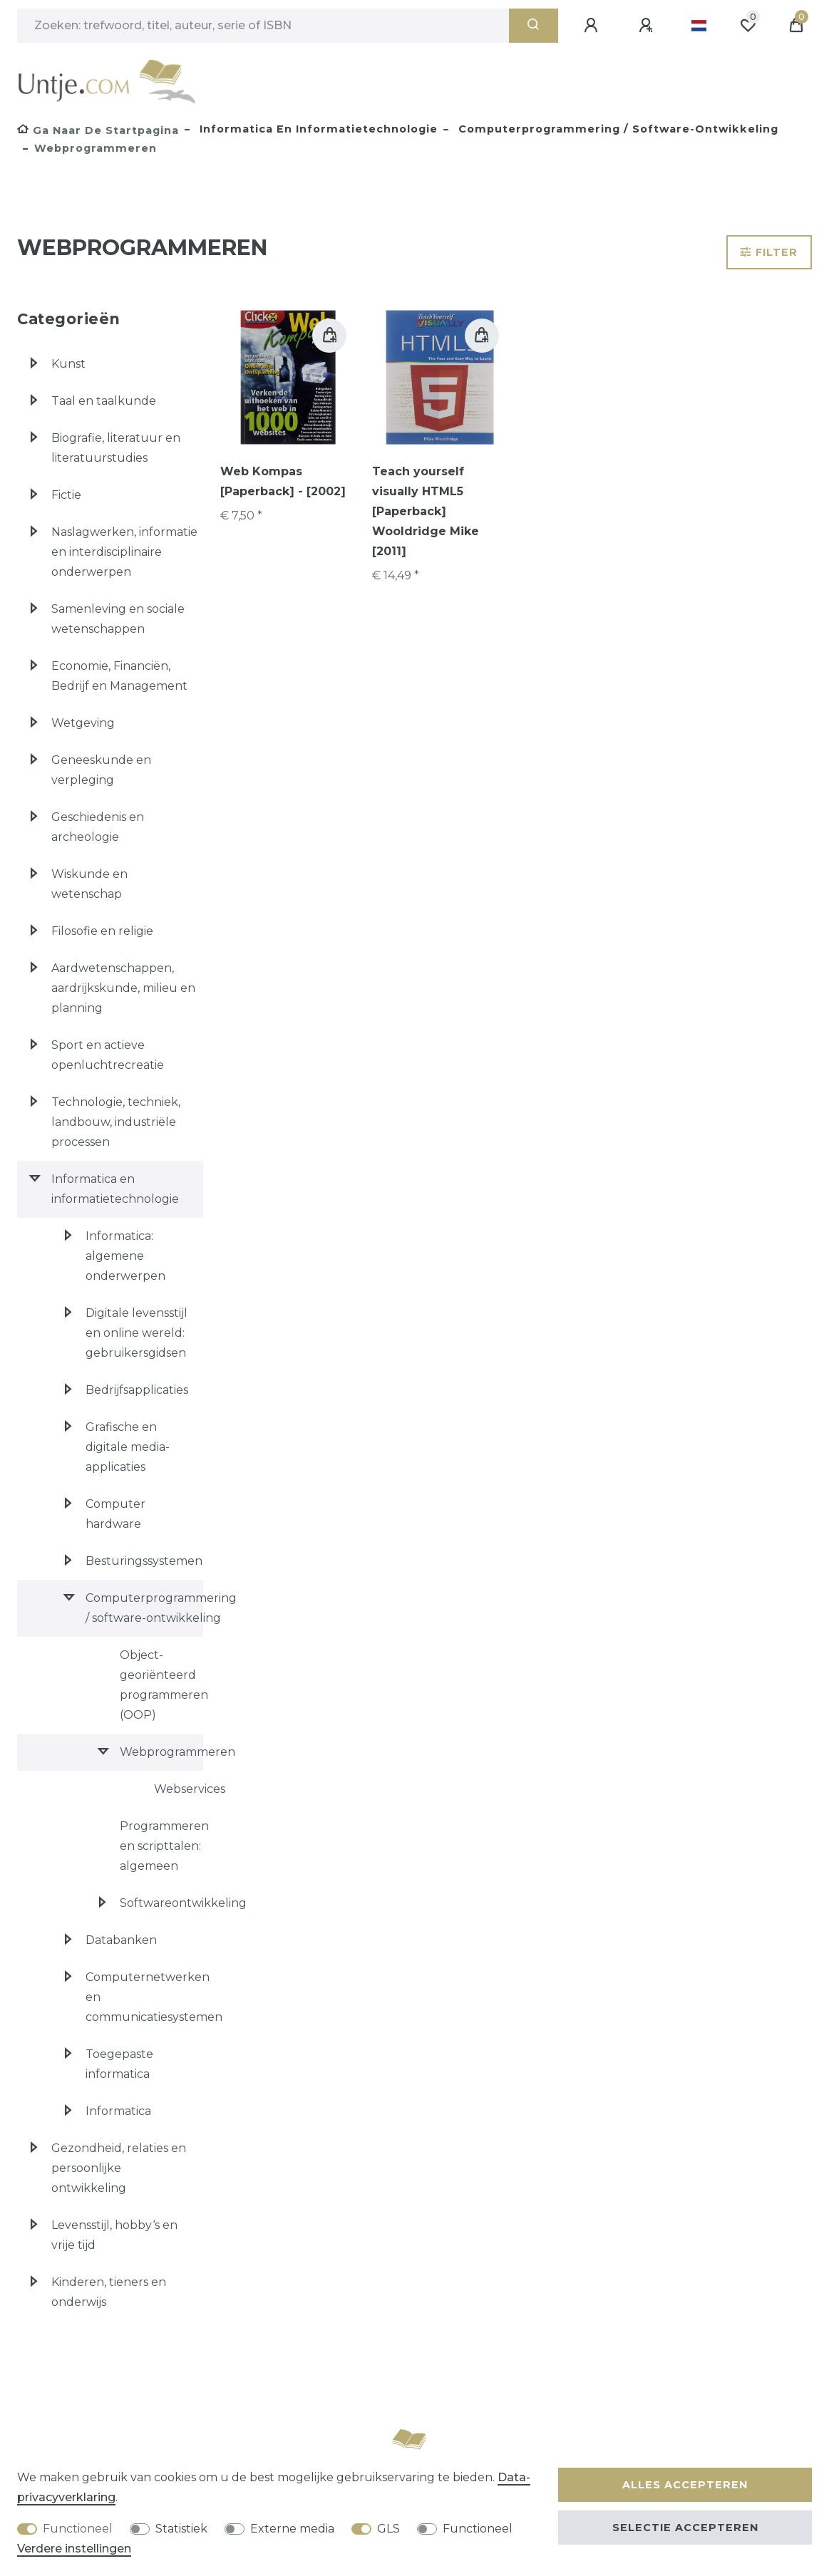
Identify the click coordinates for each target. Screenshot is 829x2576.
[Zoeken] (533, 26)
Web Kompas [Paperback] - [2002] (283, 481)
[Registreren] (648, 26)
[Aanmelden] (593, 26)
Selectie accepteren (685, 2527)
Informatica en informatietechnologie (317, 129)
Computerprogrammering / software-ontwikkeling (616, 129)
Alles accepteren (685, 2484)
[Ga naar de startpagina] (98, 130)
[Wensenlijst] (748, 25)
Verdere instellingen (74, 2548)
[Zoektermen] (263, 26)
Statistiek (181, 2528)
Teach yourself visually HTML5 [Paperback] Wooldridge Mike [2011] (425, 511)
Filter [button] (769, 252)
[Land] (699, 25)
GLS (388, 2528)
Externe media (292, 2528)
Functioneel (78, 2528)
